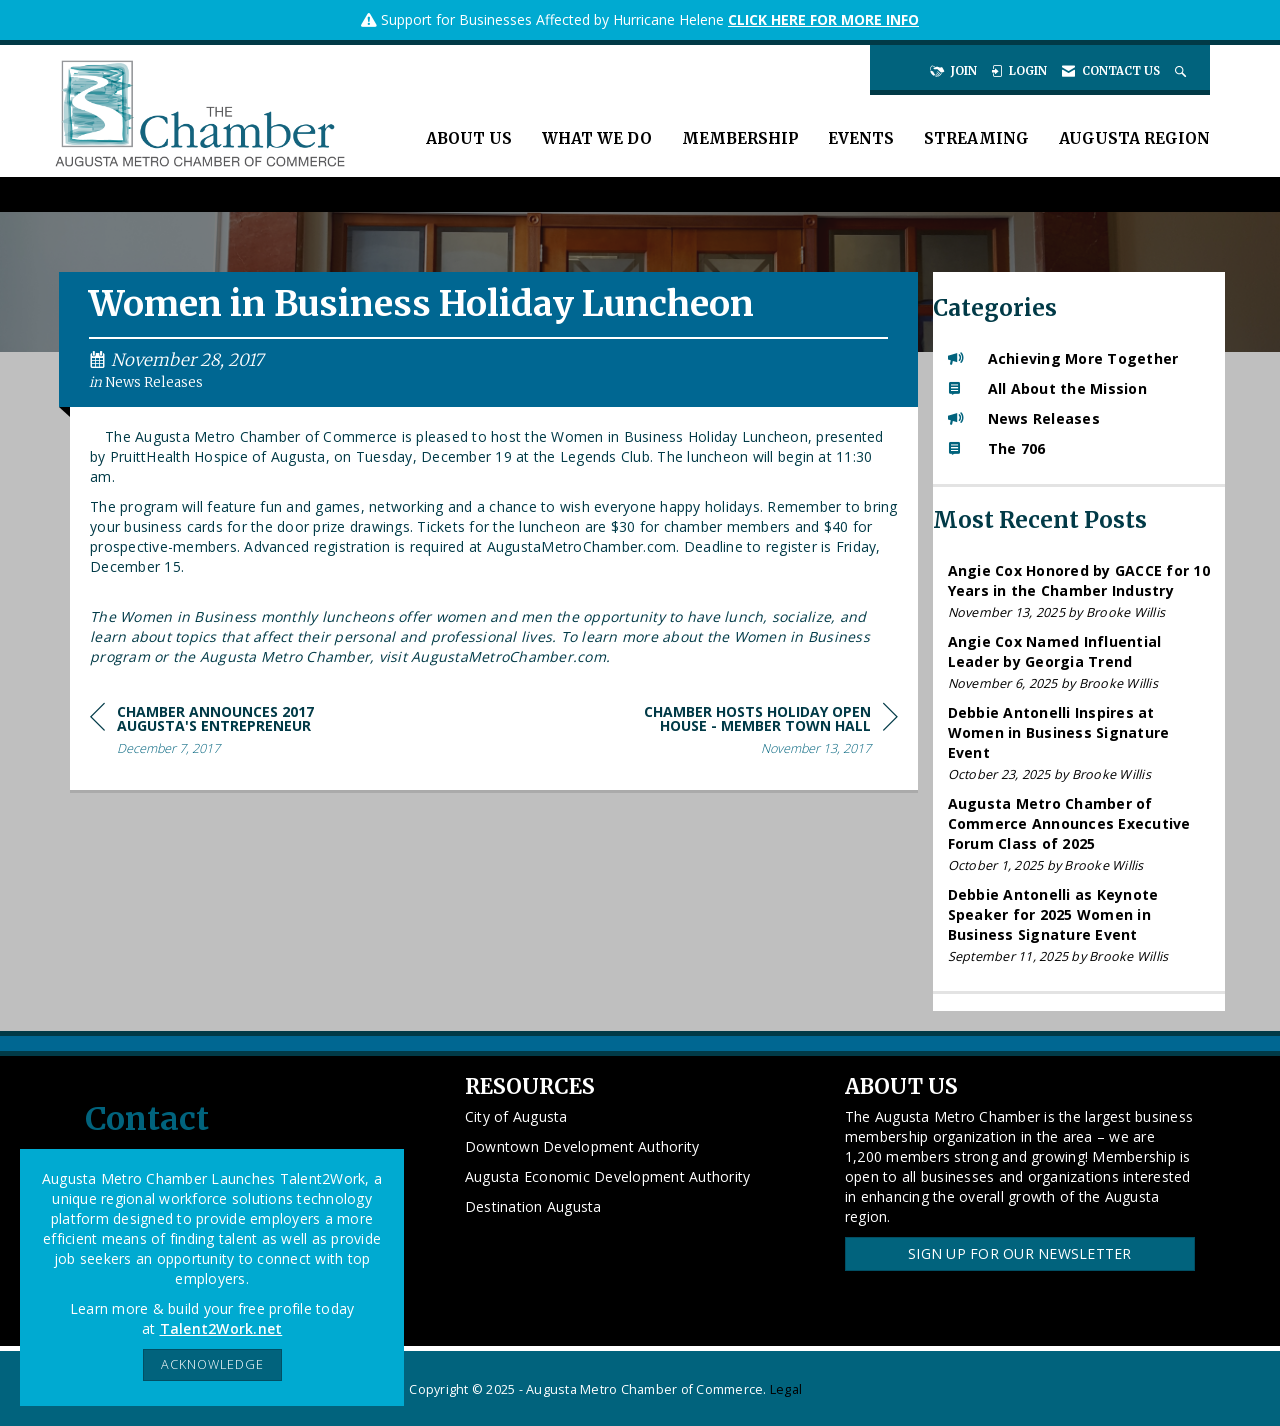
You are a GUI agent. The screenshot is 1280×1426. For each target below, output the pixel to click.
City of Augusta (516, 1116)
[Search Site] (1182, 71)
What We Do (597, 138)
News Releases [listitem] (1024, 418)
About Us (469, 138)
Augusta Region (1134, 138)
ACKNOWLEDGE (212, 1364)
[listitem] (1079, 591)
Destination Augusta (533, 1206)
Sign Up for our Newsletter (1020, 1253)
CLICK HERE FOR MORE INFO (823, 19)
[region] (748, 733)
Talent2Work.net (221, 1328)
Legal (786, 1389)
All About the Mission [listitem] (1047, 388)
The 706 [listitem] (997, 448)
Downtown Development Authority (582, 1146)
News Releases (154, 382)
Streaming (976, 138)
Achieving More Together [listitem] (1063, 358)
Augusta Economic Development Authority (608, 1176)
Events (861, 138)
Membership (740, 138)
